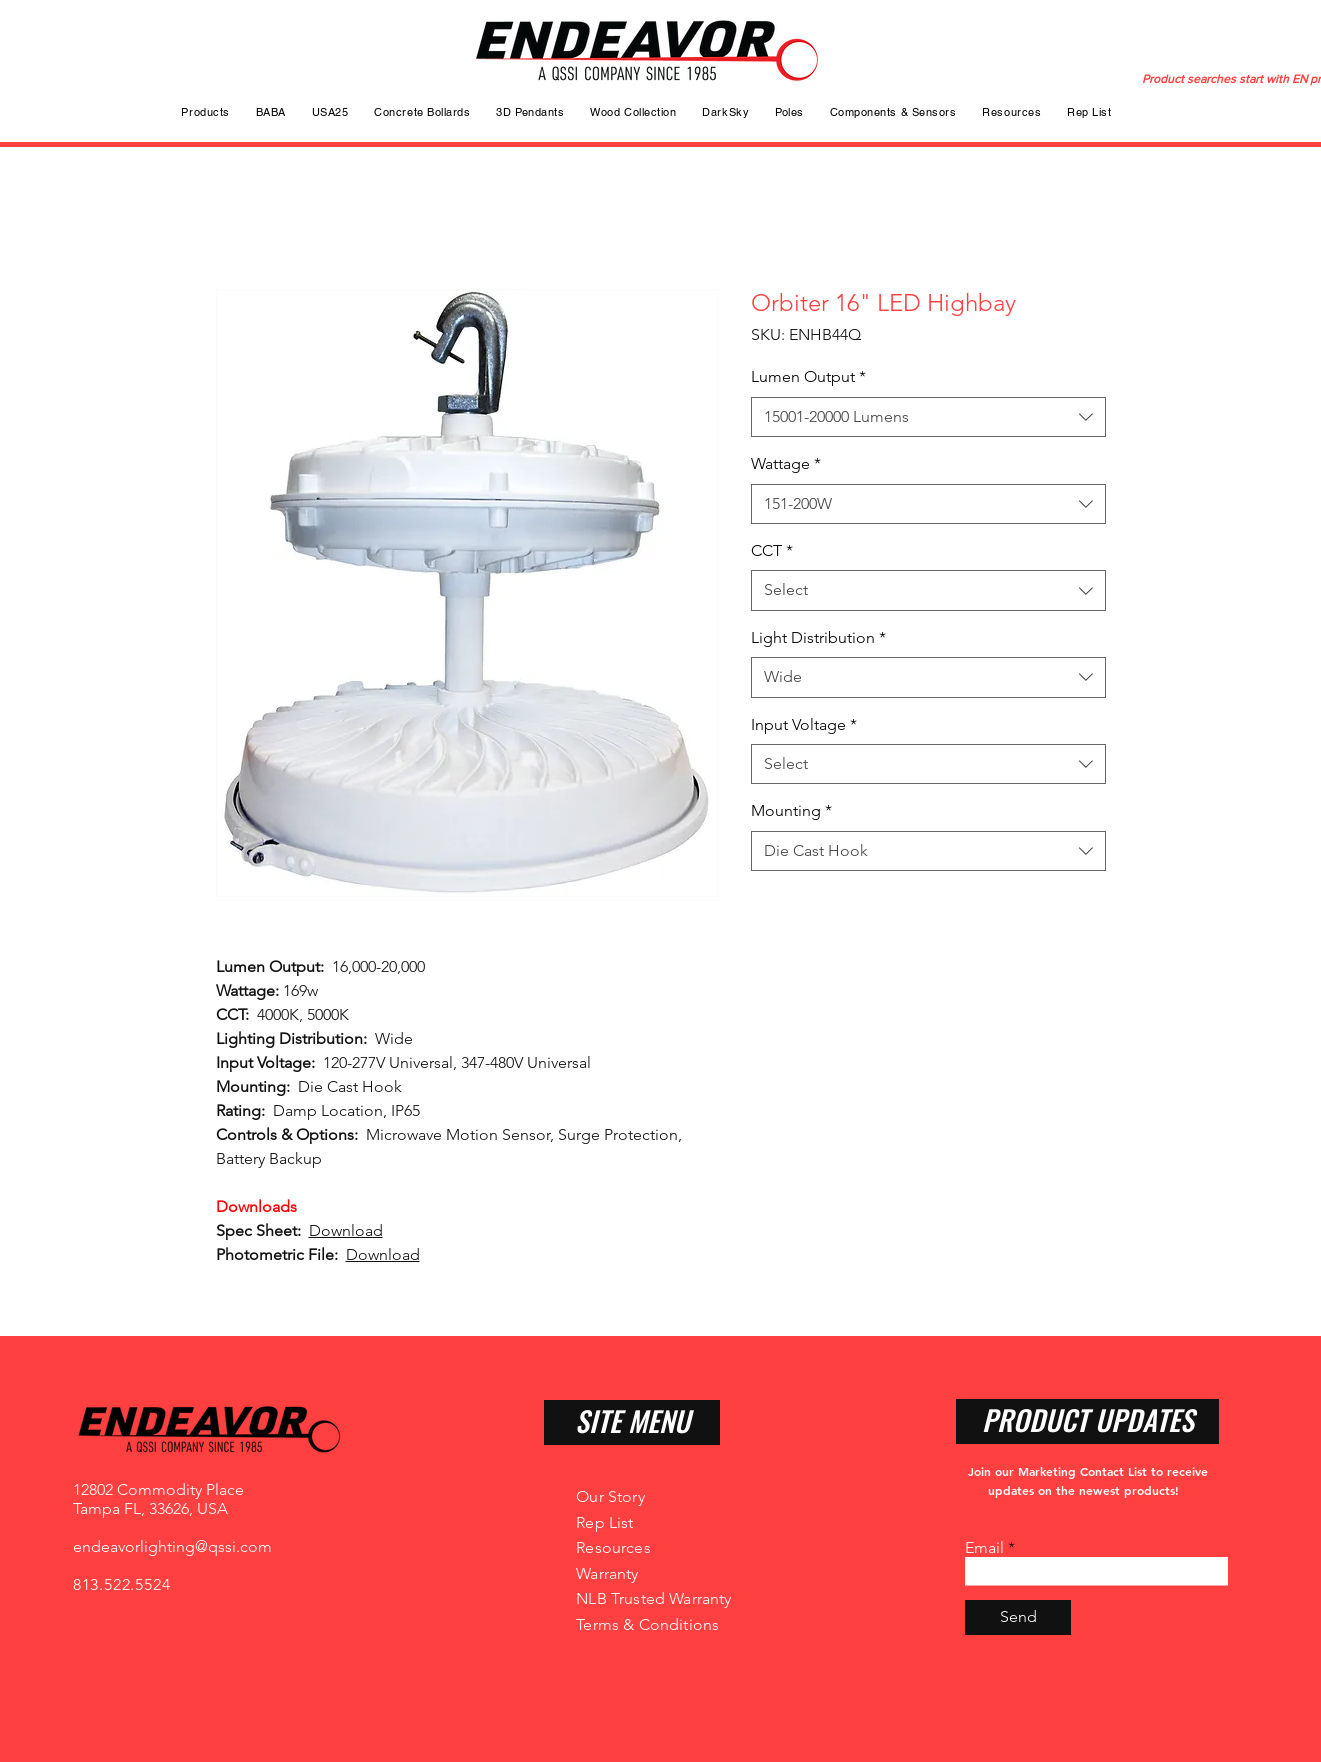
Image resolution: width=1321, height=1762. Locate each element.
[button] (789, 112)
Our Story (610, 1496)
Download (346, 1230)
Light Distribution (818, 637)
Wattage (786, 463)
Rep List (604, 1522)
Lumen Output (808, 376)
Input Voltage (804, 724)
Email (984, 1548)
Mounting (791, 810)
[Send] (1018, 1617)
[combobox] (928, 417)
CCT (772, 550)
